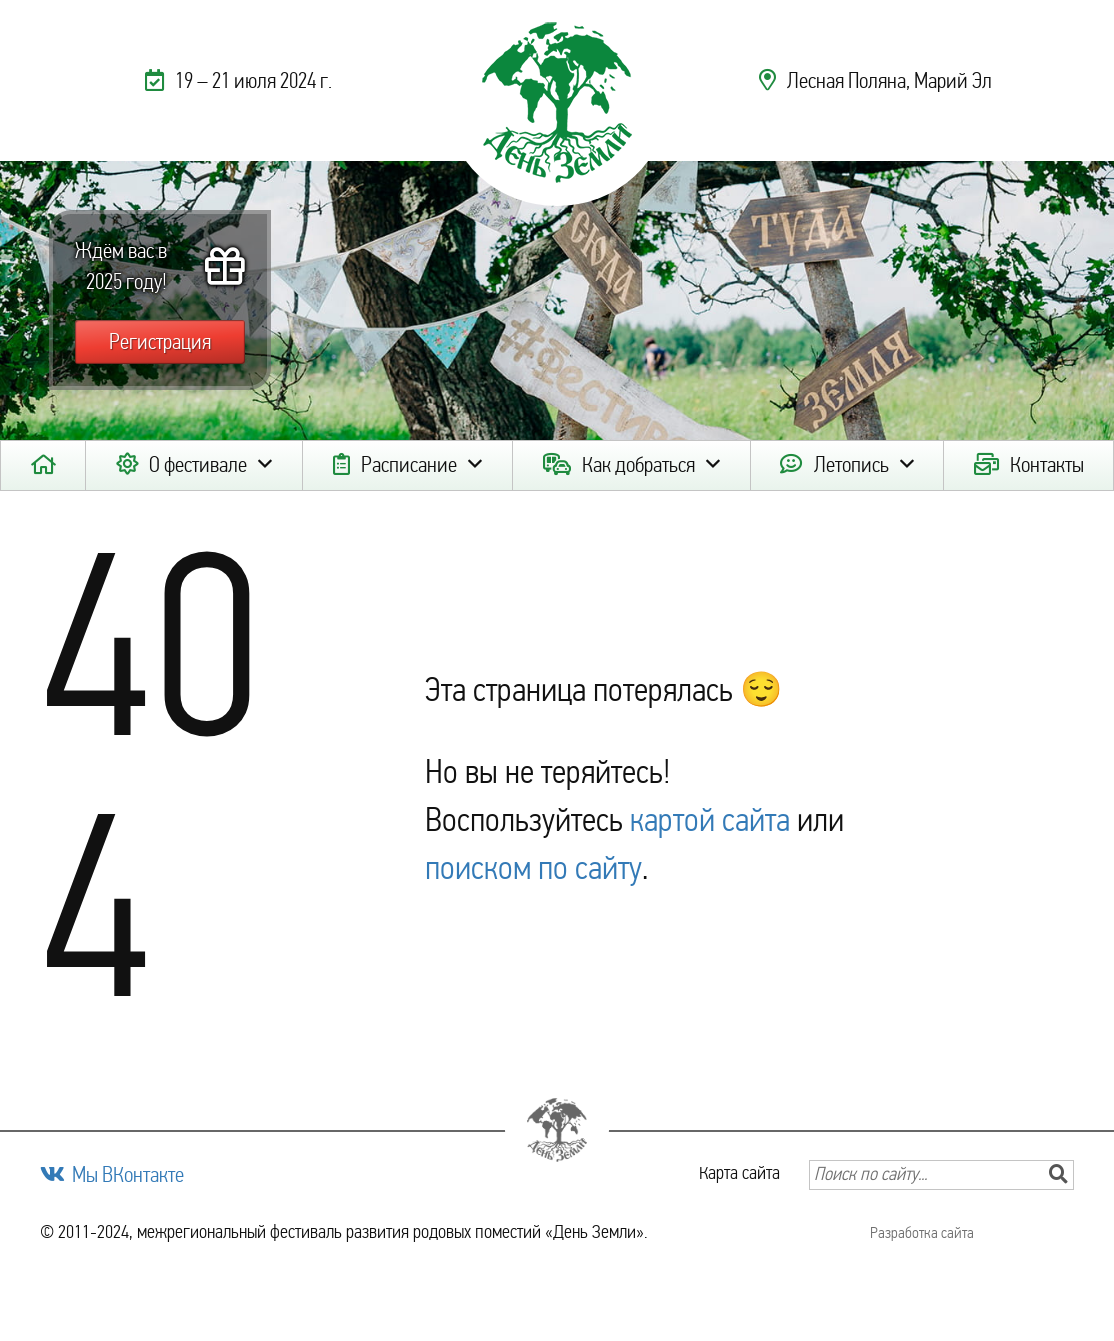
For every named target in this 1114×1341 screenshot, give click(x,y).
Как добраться (638, 465)
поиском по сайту (533, 868)
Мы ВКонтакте (128, 1175)
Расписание (409, 465)
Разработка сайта (922, 1232)
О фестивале (198, 465)
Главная (43, 465)
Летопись (851, 465)
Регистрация (160, 342)
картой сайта (710, 820)
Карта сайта (739, 1173)
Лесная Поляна (846, 81)
